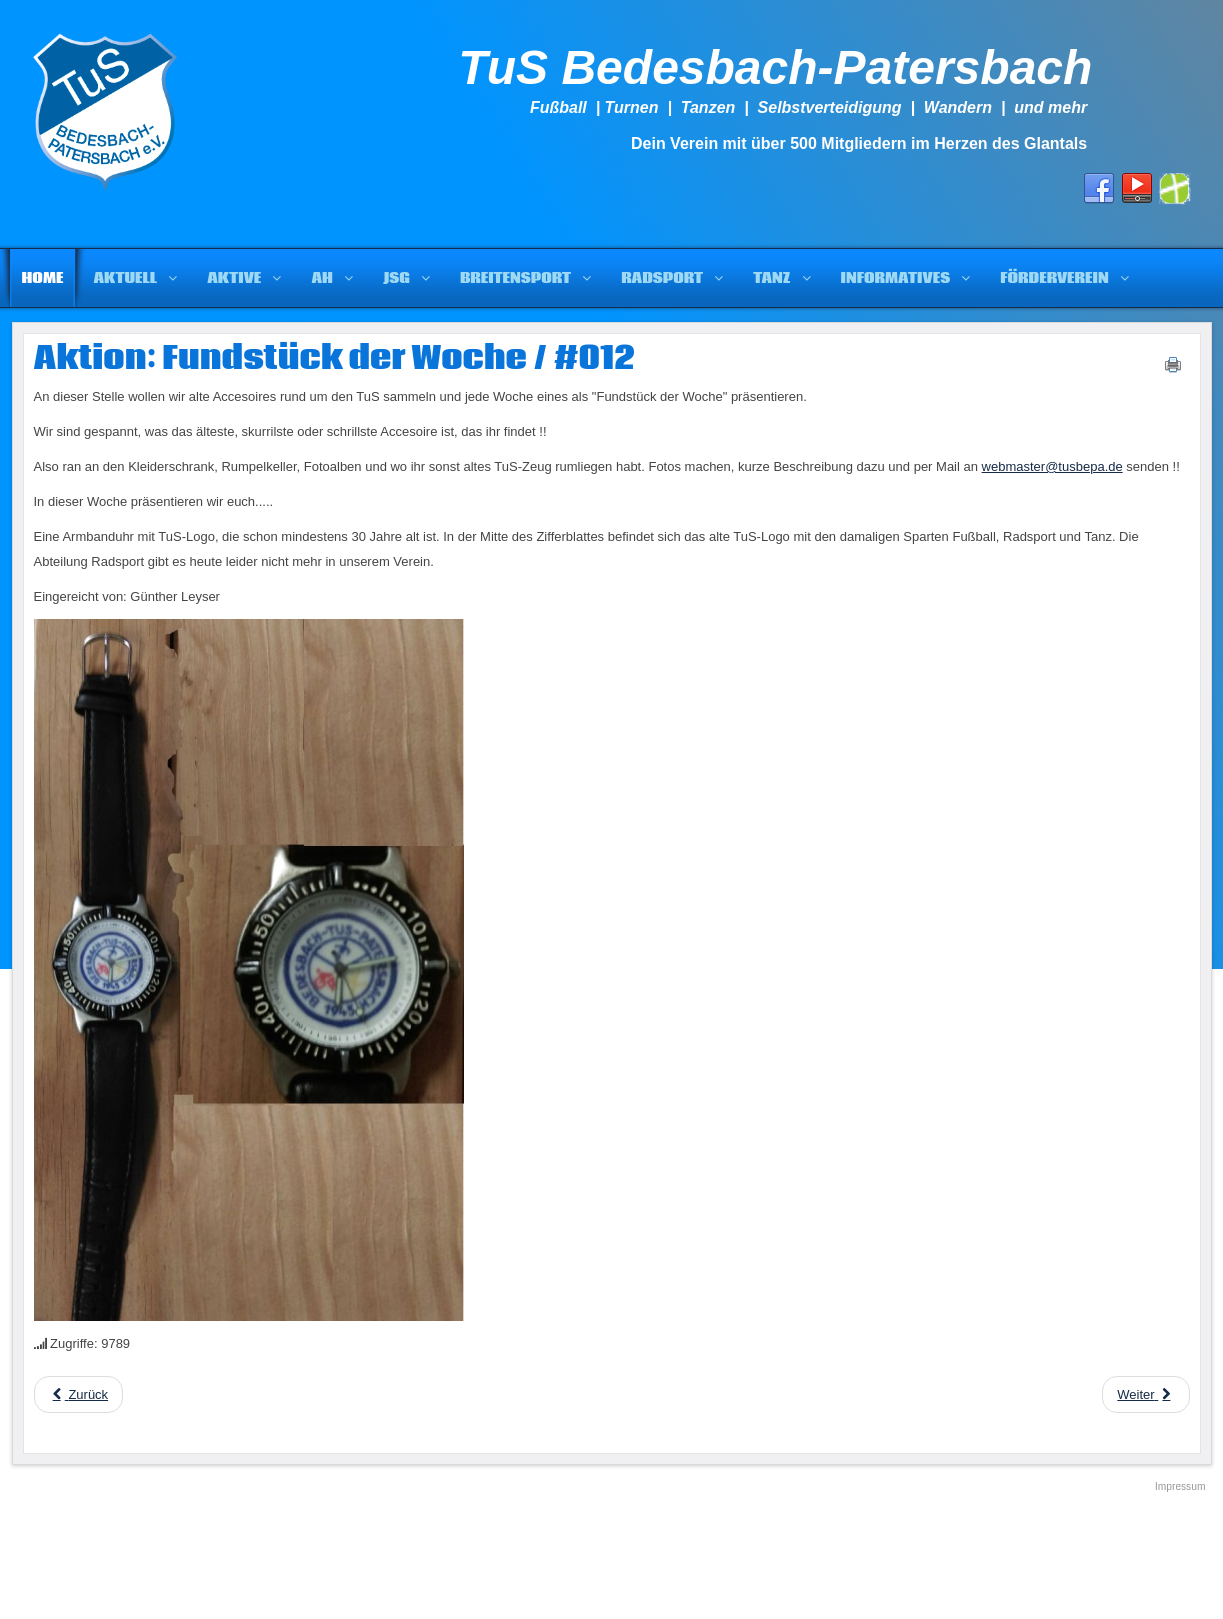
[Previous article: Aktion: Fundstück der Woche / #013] (79, 1394)
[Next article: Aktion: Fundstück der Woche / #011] (1145, 1394)
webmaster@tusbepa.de (1052, 466)
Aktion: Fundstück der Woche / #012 (334, 359)
